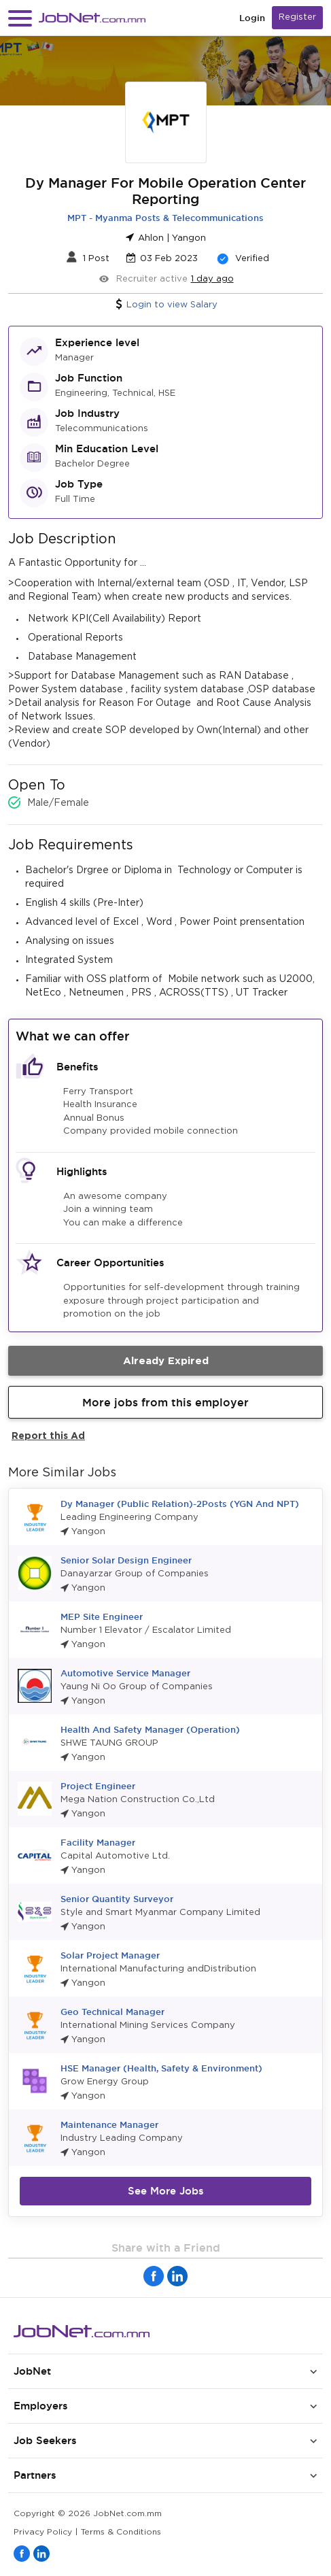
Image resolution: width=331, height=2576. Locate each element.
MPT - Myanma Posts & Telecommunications (165, 217)
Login (252, 18)
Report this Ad (48, 1435)
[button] (20, 18)
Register (297, 17)
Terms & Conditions (121, 2532)
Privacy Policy (43, 2532)
